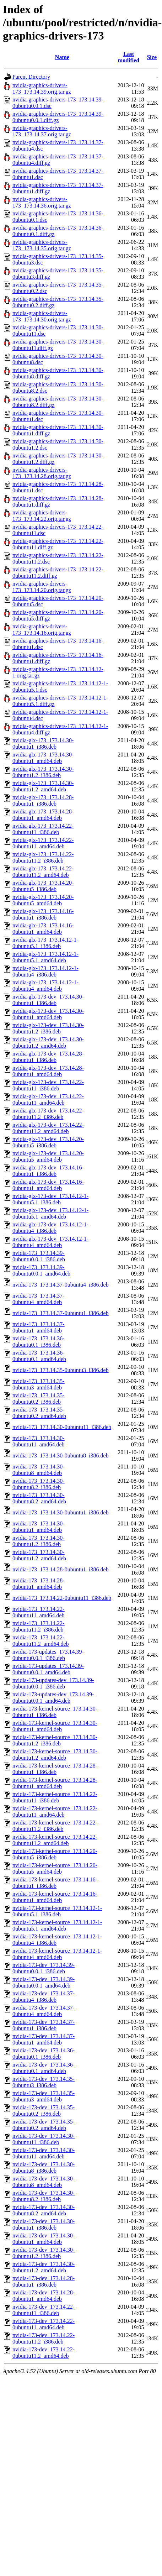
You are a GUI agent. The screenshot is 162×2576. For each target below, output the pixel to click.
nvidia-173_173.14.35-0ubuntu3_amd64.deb (38, 1384)
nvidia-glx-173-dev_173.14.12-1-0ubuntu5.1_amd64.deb (50, 1213)
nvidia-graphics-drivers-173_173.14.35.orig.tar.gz (41, 245)
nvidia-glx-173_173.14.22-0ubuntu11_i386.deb (43, 829)
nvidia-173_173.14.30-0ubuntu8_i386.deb (60, 1455)
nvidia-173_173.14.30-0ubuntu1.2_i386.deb (38, 1541)
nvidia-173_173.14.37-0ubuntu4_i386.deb (60, 1285)
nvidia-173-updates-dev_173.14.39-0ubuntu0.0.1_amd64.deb (53, 1697)
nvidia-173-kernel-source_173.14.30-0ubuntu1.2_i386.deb (54, 1740)
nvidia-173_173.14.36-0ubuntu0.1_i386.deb (38, 1341)
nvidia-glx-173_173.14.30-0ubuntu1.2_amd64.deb (43, 786)
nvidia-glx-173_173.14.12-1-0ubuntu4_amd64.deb (45, 985)
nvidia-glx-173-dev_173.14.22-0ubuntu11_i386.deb (48, 1085)
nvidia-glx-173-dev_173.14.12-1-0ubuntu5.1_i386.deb (50, 1199)
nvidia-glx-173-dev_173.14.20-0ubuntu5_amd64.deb (48, 1156)
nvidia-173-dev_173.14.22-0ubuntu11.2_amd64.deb (43, 2352)
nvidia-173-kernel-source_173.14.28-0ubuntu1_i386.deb (54, 1769)
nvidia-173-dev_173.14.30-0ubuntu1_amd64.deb (43, 2238)
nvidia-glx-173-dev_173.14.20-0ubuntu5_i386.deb (48, 1142)
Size (152, 57)
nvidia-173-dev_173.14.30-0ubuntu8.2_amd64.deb (43, 2210)
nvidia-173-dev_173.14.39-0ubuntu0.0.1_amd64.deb (43, 1982)
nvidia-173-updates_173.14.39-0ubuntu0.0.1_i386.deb (48, 1655)
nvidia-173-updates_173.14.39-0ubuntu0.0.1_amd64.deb (48, 1669)
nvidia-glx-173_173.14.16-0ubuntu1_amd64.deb (43, 928)
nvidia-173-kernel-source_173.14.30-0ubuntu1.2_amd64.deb (54, 1754)
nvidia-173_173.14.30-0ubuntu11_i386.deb (61, 1427)
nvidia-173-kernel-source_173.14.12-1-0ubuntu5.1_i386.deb (57, 1911)
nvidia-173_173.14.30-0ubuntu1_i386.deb (60, 1512)
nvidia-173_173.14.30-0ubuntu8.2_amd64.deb (39, 1498)
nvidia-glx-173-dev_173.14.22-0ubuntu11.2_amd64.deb (48, 1128)
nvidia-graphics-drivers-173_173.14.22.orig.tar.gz (41, 515)
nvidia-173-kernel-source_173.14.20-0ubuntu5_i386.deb (54, 1854)
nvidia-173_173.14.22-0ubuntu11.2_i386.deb (38, 1626)
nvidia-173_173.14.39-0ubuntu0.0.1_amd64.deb (41, 1270)
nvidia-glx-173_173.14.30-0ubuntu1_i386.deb (43, 743)
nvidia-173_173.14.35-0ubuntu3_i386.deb (60, 1370)
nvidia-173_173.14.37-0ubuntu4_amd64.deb (38, 1299)
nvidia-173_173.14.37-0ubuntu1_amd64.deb (38, 1327)
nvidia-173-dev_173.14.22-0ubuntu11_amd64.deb (43, 2324)
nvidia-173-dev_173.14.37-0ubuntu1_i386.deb (43, 2025)
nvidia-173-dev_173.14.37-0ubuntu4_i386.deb (43, 1996)
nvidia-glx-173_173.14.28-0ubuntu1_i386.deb (43, 800)
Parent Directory (31, 77)
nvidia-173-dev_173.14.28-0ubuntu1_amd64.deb (43, 2295)
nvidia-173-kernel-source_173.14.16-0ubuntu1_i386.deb (54, 1882)
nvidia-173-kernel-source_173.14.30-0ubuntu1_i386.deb (54, 1712)
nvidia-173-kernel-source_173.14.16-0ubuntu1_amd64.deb (54, 1897)
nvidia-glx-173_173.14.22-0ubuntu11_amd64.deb (43, 843)
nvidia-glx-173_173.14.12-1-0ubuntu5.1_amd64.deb (45, 957)
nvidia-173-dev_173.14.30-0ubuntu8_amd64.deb (43, 2182)
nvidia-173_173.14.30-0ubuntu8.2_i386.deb (38, 1484)
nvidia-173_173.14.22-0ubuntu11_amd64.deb (38, 1612)
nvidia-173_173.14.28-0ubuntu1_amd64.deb (38, 1583)
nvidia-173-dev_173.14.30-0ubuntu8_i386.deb (43, 2167)
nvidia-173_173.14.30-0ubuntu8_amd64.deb (38, 1470)
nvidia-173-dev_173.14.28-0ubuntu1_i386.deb (43, 2281)
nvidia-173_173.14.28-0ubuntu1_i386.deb (60, 1569)
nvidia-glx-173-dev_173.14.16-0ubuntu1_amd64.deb (48, 1185)
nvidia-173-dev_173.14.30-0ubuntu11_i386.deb (43, 2139)
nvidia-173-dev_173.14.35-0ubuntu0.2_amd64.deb (43, 2125)
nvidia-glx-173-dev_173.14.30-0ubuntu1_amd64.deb (48, 1014)
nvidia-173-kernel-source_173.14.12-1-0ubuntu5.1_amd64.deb (57, 1925)
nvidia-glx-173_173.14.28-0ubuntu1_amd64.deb (43, 814)
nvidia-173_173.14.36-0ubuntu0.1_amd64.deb (39, 1356)
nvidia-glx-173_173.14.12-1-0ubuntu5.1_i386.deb (45, 943)
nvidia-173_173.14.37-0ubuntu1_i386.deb (60, 1313)
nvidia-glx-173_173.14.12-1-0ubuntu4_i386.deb (45, 971)
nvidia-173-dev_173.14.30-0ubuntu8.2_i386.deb (43, 2196)
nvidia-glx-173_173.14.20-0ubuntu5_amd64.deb (43, 900)
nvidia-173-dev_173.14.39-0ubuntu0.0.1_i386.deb (43, 1968)
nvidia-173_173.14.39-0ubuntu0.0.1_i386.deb (38, 1256)
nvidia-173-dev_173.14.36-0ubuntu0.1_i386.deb (43, 2053)
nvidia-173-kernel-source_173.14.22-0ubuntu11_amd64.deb (54, 1811)
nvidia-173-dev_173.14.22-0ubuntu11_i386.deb (43, 2310)
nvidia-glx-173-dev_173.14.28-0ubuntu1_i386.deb (48, 1057)
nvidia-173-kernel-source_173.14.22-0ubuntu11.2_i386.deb (54, 1826)
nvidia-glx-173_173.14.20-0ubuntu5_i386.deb (43, 886)
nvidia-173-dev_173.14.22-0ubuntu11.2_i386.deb (43, 2338)
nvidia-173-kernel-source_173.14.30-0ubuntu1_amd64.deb (54, 1726)
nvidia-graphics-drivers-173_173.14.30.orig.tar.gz (41, 316)
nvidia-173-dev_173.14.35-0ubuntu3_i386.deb (43, 2082)
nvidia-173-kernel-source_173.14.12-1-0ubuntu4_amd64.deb (57, 1954)
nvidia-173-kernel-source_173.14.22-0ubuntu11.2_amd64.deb (54, 1840)
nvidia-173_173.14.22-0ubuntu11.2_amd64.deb (40, 1640)
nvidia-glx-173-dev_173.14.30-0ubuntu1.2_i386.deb (48, 1028)
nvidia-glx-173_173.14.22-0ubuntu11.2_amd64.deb (43, 871)
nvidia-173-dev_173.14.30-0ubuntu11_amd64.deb (43, 2153)
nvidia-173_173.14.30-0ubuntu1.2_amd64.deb (39, 1555)
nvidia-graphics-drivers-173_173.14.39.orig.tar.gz (41, 88)
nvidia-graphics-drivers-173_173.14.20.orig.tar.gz (41, 587)
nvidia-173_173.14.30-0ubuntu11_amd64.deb (38, 1441)
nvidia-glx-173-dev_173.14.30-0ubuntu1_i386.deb (48, 1000)
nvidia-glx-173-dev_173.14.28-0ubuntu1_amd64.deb (48, 1071)
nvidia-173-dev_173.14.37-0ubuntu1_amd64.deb (43, 2039)
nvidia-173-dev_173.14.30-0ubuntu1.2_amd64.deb (43, 2267)
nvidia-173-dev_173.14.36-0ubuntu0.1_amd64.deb (43, 2068)
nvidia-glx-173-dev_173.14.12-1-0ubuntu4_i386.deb (50, 1227)
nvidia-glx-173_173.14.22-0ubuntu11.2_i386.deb (43, 857)
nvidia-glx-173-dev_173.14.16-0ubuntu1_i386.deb (48, 1170)
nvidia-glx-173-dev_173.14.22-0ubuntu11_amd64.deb (48, 1099)
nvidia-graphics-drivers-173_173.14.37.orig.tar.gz (41, 131)
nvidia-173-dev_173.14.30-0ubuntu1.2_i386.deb (43, 2253)
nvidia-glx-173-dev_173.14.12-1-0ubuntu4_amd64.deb (50, 1242)
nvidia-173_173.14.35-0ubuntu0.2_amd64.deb (39, 1413)
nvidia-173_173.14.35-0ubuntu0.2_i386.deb (38, 1398)
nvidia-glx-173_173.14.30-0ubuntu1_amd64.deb (43, 758)
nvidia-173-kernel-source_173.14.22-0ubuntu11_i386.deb (54, 1797)
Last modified (128, 57)
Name (62, 57)
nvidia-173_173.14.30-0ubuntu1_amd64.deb (38, 1526)
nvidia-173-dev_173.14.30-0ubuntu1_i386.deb (43, 2224)
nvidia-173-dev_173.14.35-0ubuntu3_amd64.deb (43, 2096)
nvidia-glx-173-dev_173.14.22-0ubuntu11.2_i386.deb (48, 1114)
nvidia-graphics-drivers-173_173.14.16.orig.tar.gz (41, 629)
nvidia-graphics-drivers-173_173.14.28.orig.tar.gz (41, 473)
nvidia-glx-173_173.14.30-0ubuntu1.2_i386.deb (43, 772)
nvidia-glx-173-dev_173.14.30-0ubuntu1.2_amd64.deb (48, 1042)
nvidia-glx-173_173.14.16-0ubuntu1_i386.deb (43, 914)
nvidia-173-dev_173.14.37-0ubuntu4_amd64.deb (43, 2011)
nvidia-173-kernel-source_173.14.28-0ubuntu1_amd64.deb (54, 1783)
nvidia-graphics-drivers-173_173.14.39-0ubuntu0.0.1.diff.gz (57, 117)
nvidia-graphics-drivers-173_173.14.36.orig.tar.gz (41, 202)
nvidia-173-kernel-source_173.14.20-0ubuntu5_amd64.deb (54, 1868)
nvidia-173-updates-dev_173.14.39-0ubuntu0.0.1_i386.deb (53, 1683)
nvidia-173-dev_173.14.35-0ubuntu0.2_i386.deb (43, 2110)
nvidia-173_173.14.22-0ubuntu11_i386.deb (61, 1598)
